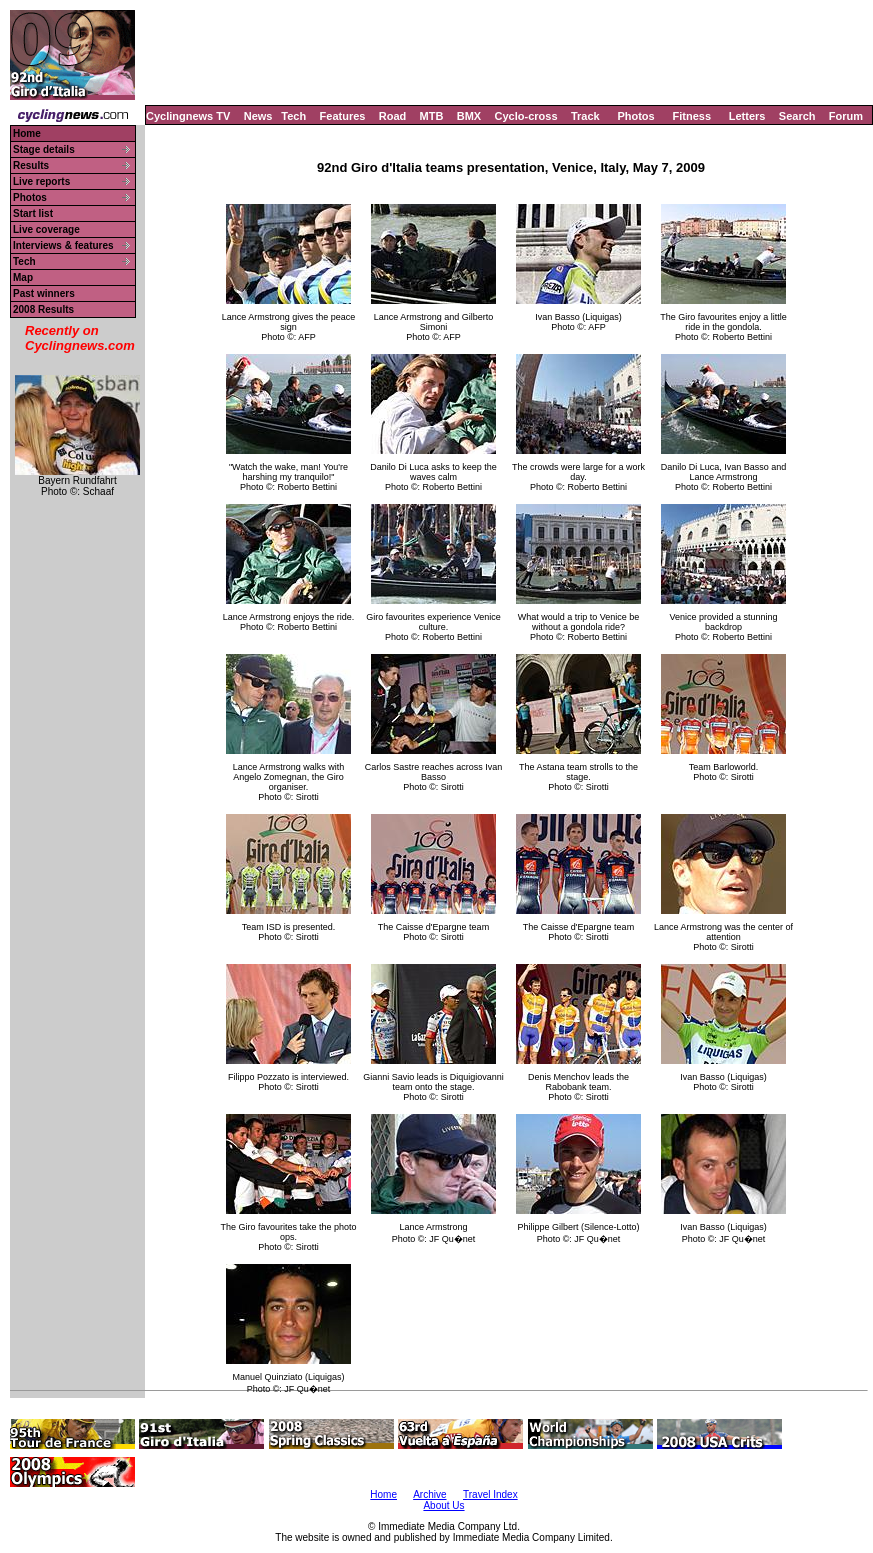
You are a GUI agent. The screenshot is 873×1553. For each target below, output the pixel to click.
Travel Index (490, 1494)
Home (27, 133)
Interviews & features (63, 245)
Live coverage (46, 229)
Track (585, 116)
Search (797, 116)
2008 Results (43, 309)
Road (393, 116)
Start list (33, 213)
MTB (432, 116)
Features (343, 116)
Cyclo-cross (526, 116)
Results (31, 165)
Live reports (41, 181)
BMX (469, 116)
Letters (747, 116)
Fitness (691, 116)
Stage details (44, 149)
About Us (443, 1505)
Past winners (44, 293)
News (258, 116)
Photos (635, 116)
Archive (429, 1494)
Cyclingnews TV (188, 116)
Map (23, 277)
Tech (293, 116)
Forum (846, 116)
